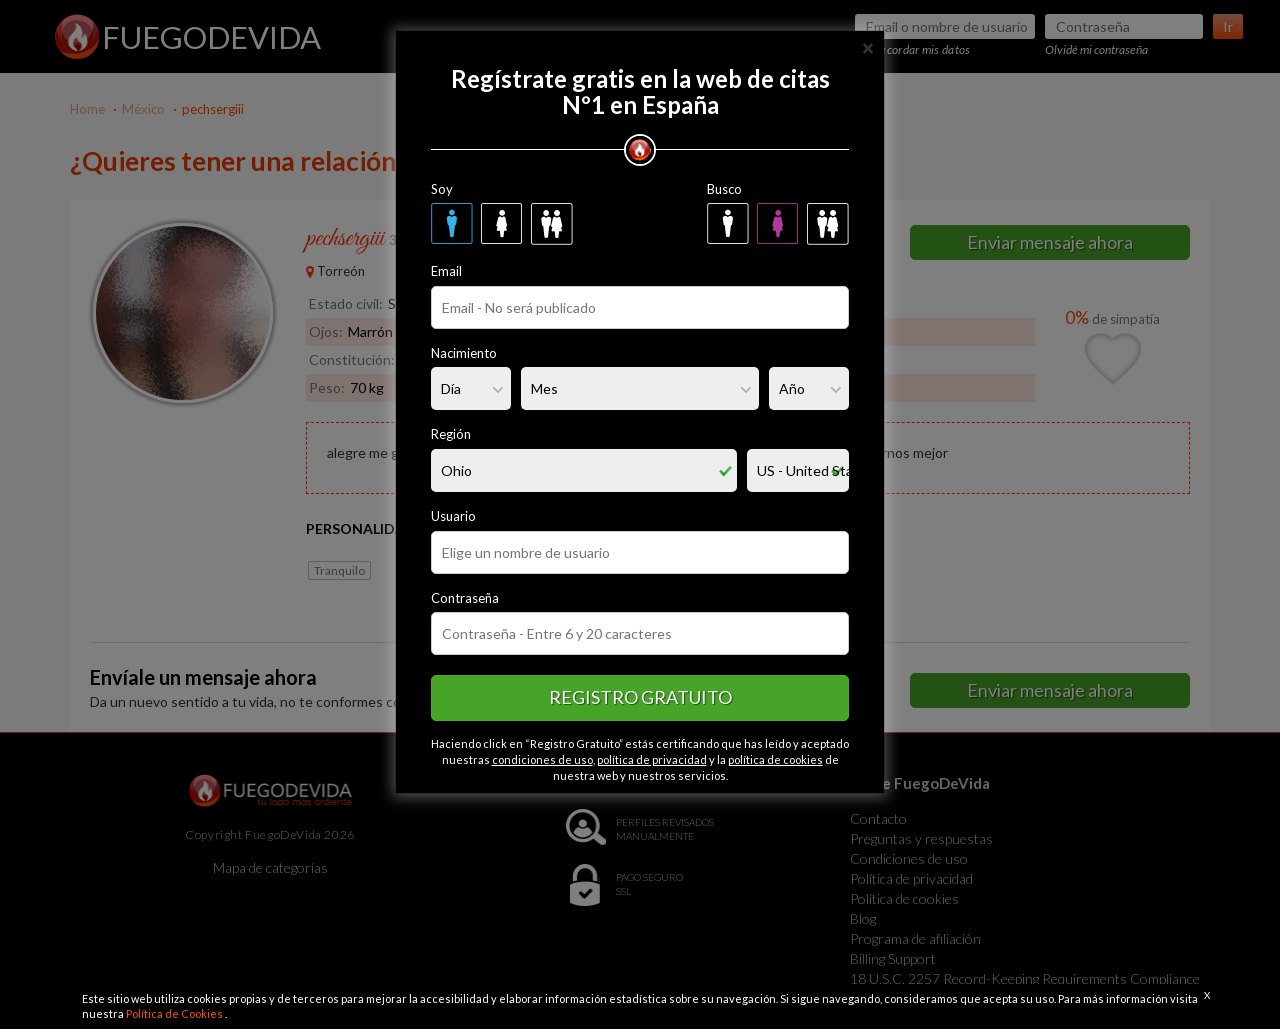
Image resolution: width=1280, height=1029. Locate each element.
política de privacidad (652, 759)
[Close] (868, 46)
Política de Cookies (175, 1013)
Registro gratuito (640, 697)
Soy (442, 189)
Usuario (453, 516)
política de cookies (775, 759)
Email (446, 271)
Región (451, 434)
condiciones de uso (542, 759)
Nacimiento (464, 353)
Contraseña (465, 598)
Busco (724, 189)
